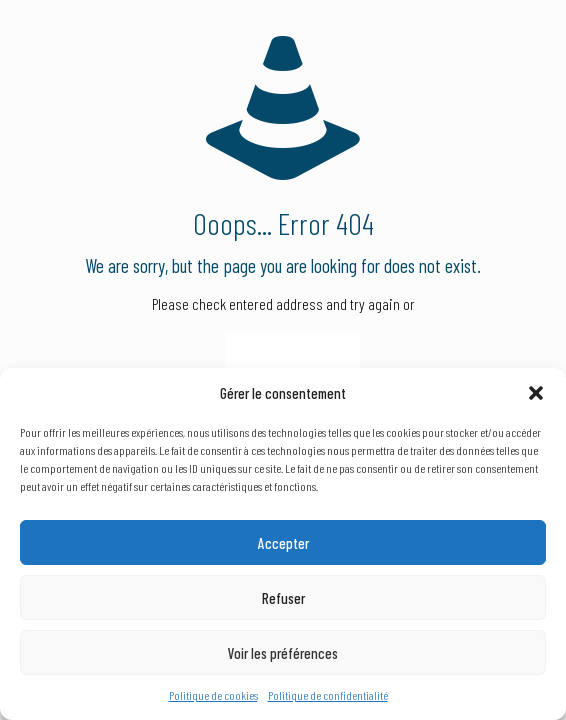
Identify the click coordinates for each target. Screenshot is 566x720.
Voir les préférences (283, 653)
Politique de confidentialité (328, 695)
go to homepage (293, 360)
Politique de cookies (213, 695)
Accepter (283, 543)
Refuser (283, 598)
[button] (536, 393)
